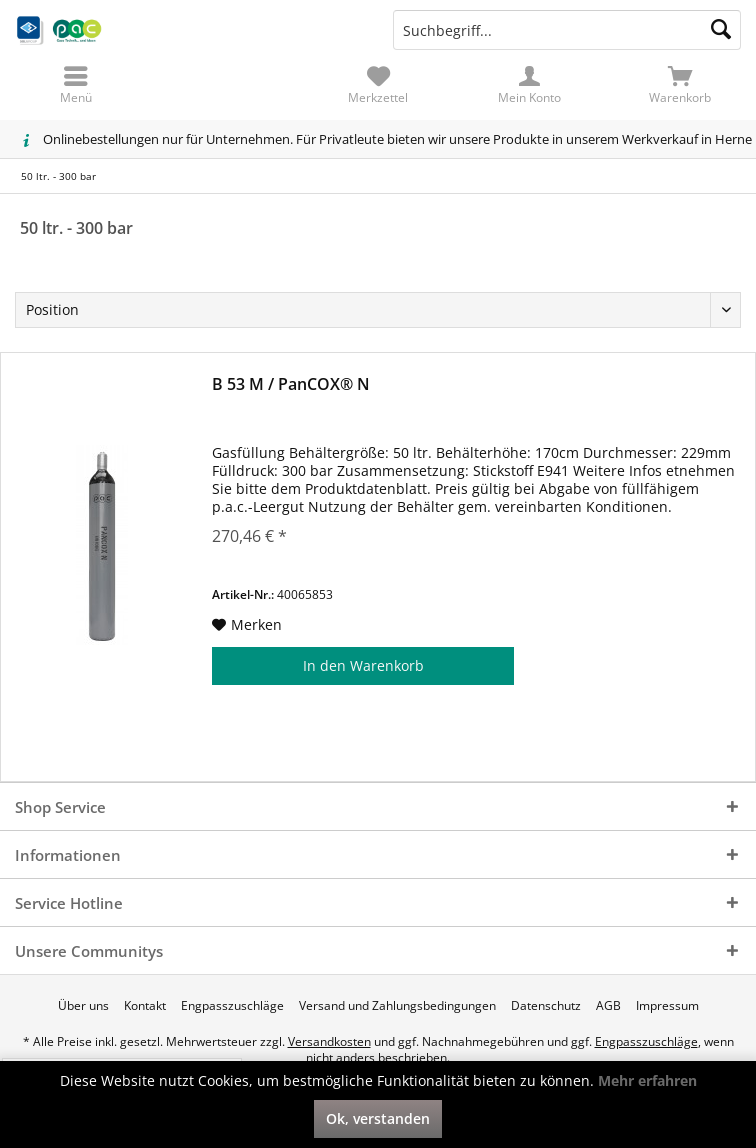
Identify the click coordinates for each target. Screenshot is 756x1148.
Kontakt (145, 1006)
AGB (608, 1006)
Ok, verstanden (378, 1118)
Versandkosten (329, 1041)
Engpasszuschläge (232, 1006)
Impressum (667, 1006)
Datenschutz (546, 1006)
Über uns (83, 1006)
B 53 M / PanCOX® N (291, 384)
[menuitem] (680, 85)
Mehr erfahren (647, 1080)
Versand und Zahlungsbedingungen (397, 1006)
